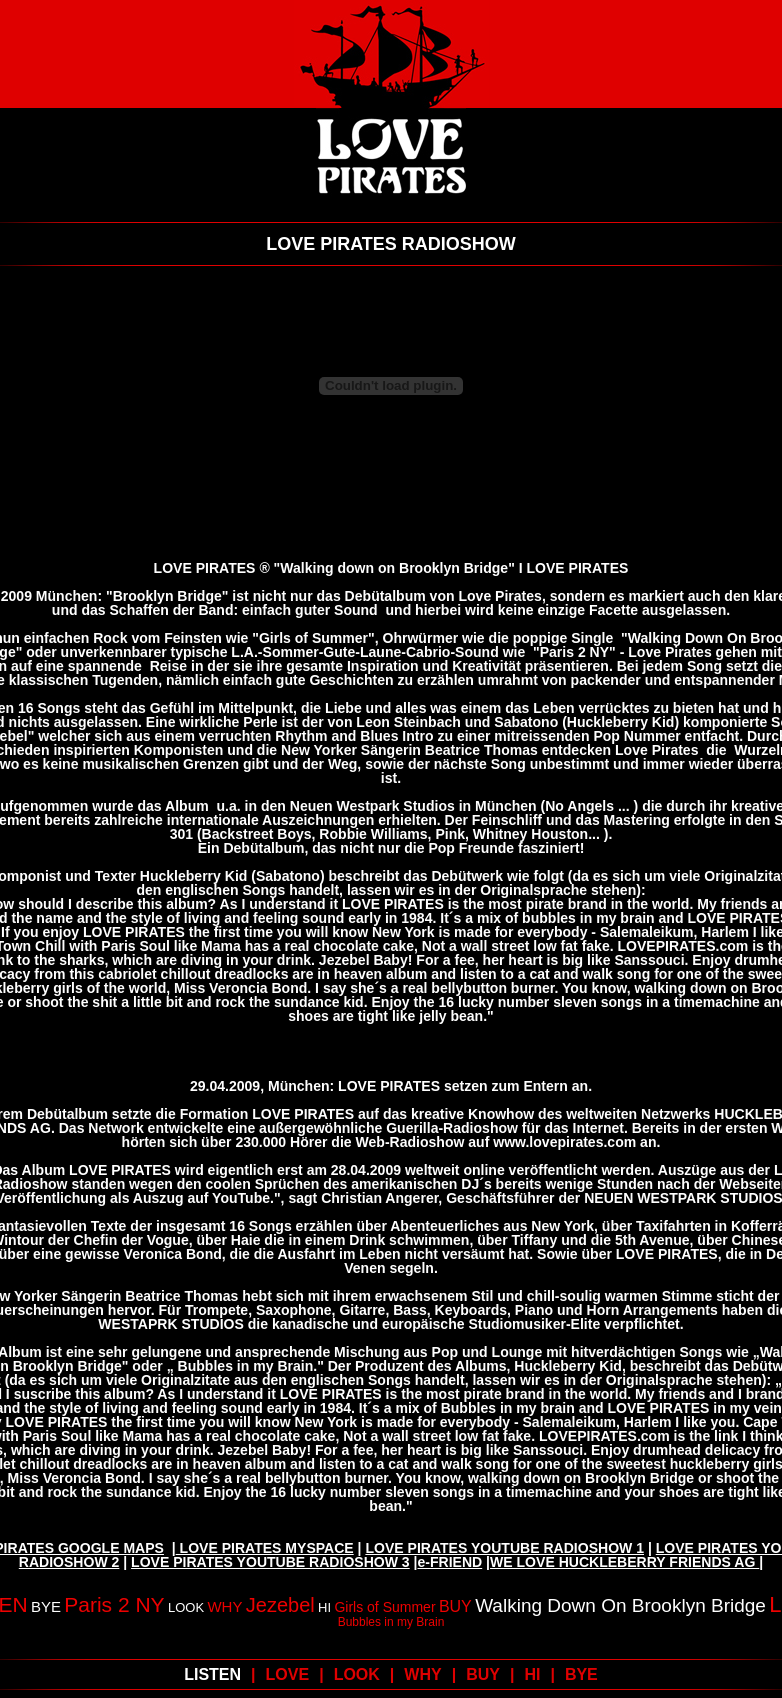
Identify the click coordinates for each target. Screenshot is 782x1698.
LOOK (186, 1607)
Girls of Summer (384, 1607)
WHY (224, 1606)
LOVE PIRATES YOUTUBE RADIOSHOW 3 (270, 1562)
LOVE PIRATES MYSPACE (265, 1548)
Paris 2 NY (114, 1604)
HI (324, 1607)
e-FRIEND (450, 1562)
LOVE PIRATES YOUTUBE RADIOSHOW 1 (504, 1548)
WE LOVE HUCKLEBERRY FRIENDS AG (624, 1562)
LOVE (288, 1674)
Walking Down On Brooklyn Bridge (620, 1605)
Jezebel (280, 1605)
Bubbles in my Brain (391, 1622)
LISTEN (212, 1674)
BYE (46, 1606)
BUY (455, 1606)
